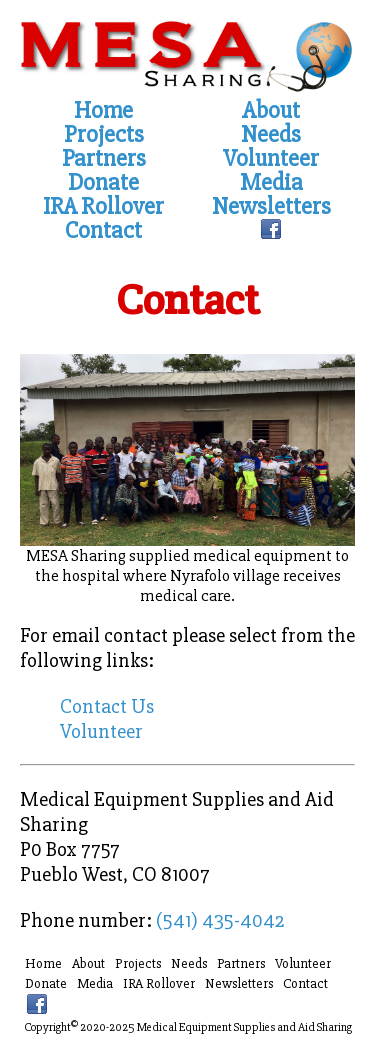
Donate (103, 183)
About (271, 111)
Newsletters (271, 207)
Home (103, 111)
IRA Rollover (103, 207)
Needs (271, 135)
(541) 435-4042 (220, 920)
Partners (104, 159)
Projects (104, 135)
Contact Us (107, 706)
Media (271, 183)
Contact (103, 231)
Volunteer (271, 159)
